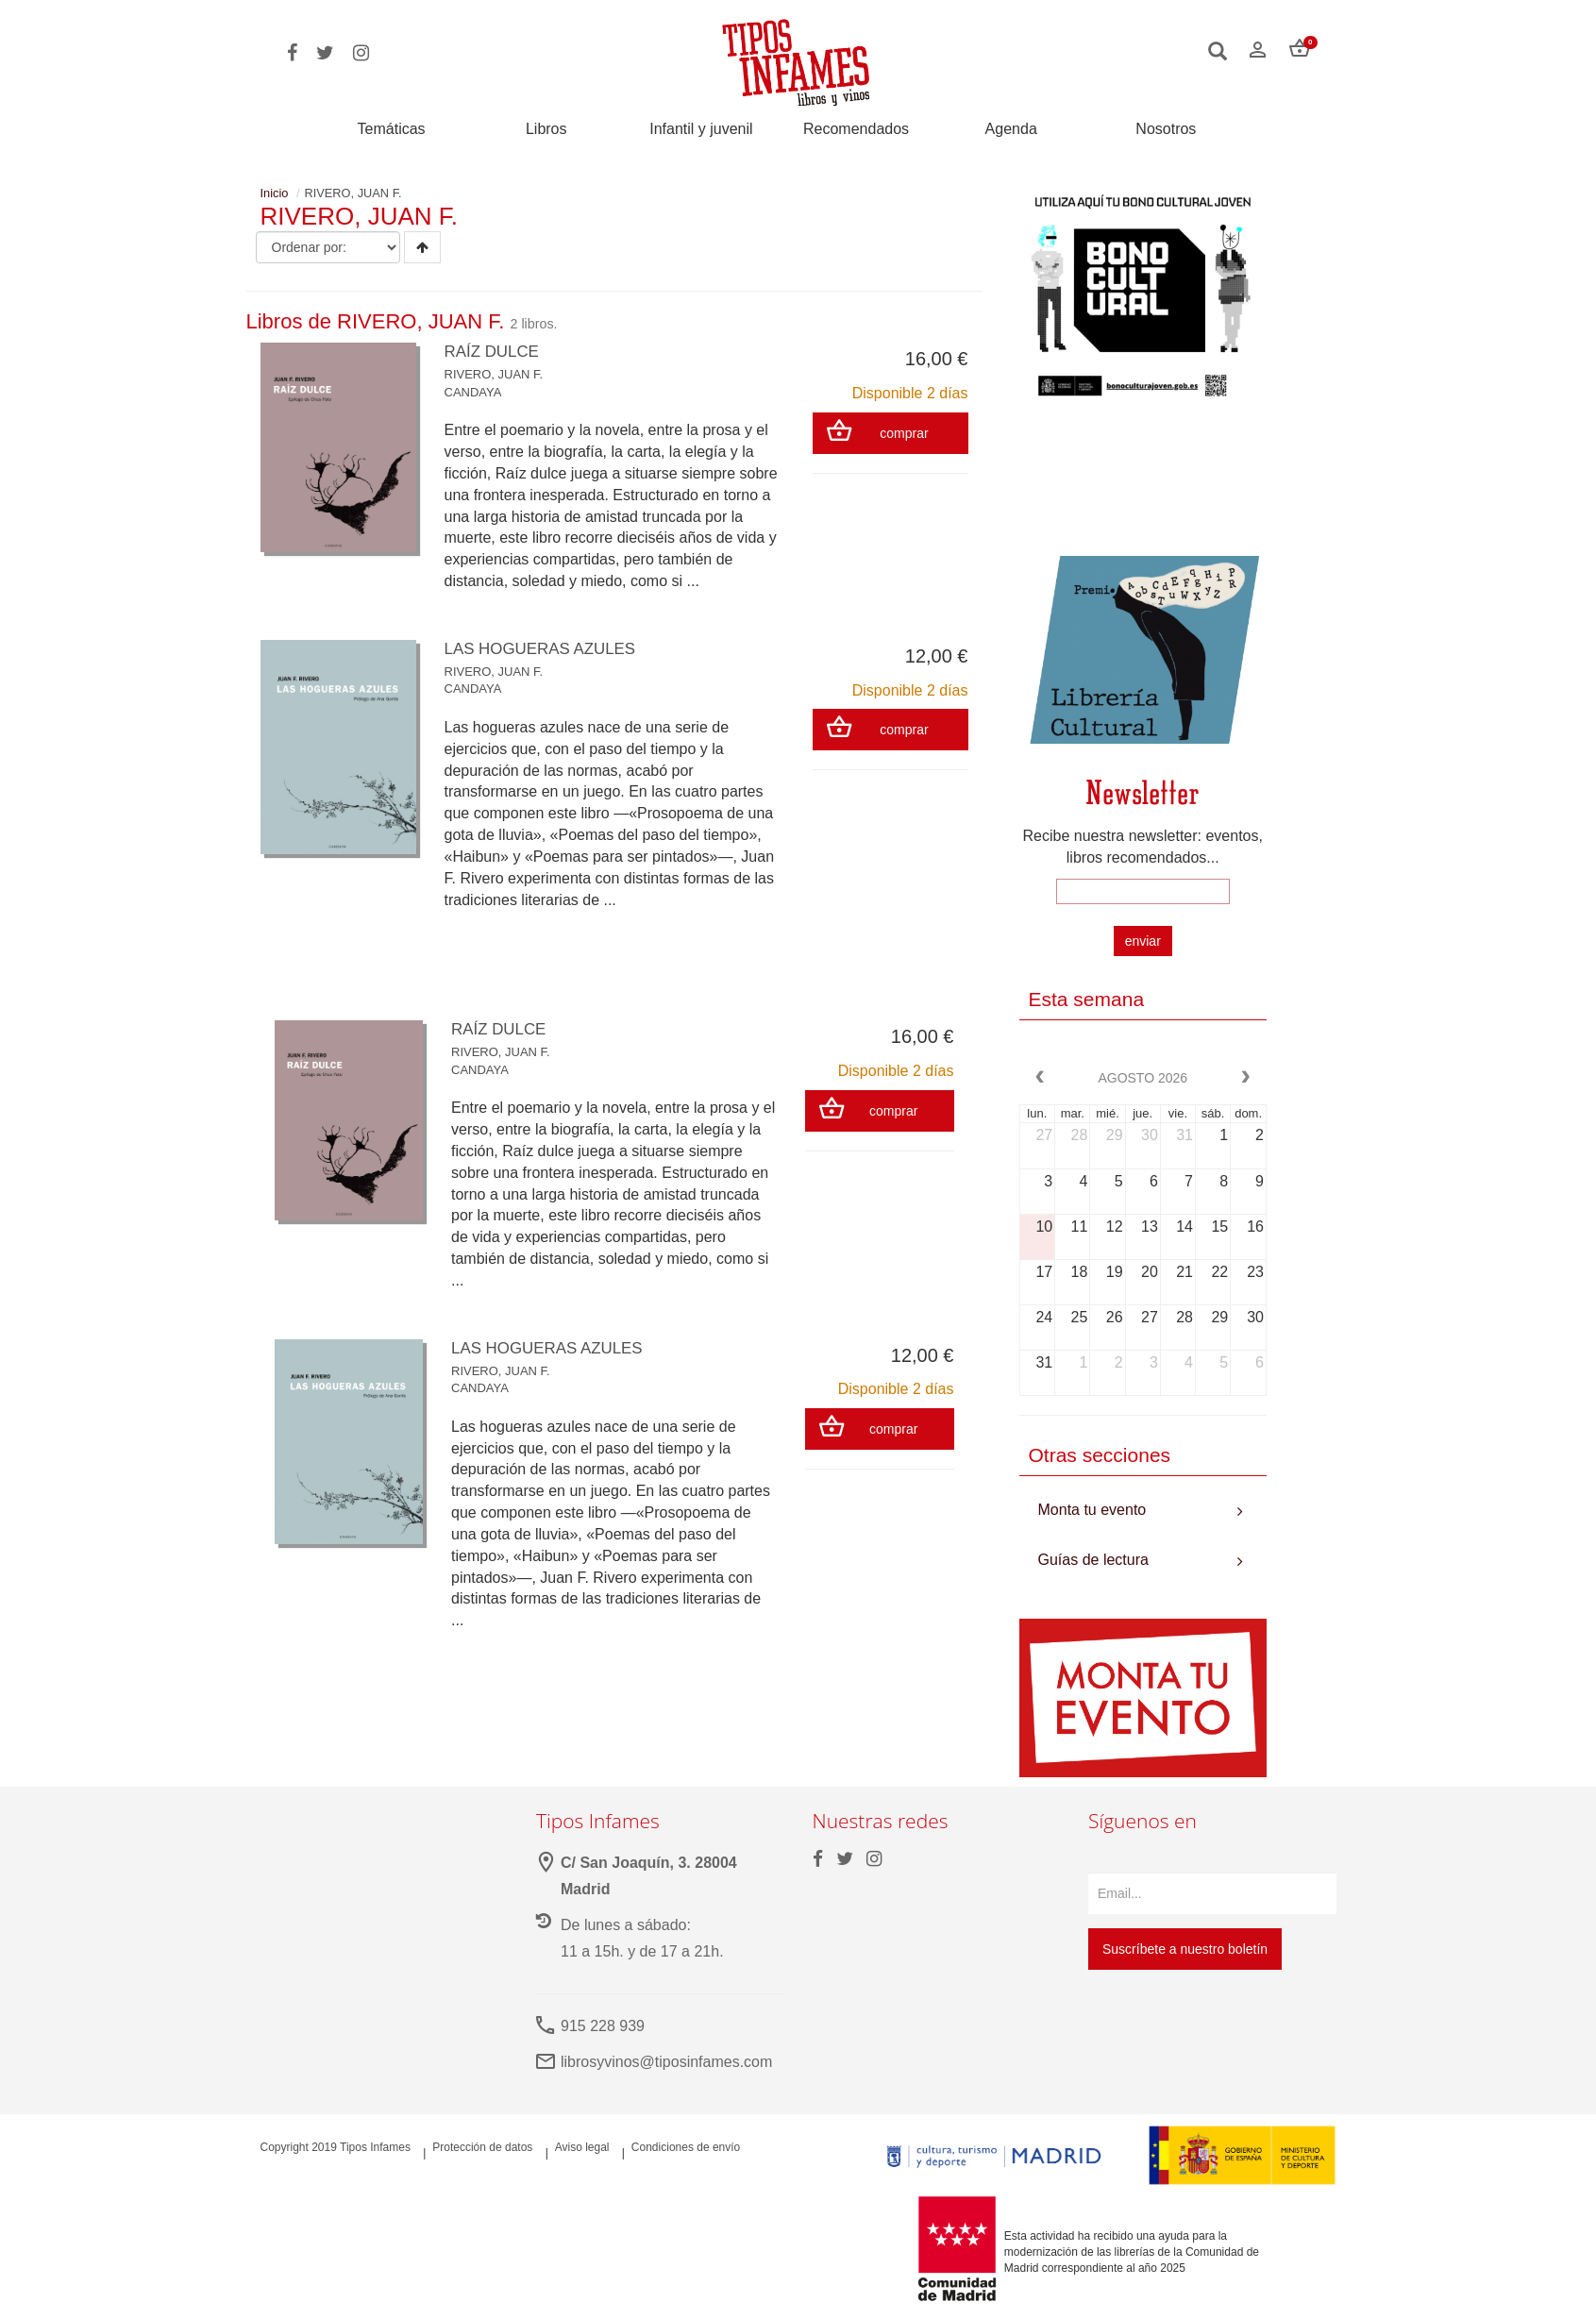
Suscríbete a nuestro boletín (1185, 1949)
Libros (546, 129)
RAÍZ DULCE (495, 351)
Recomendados (856, 129)
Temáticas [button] (392, 129)
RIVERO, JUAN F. (494, 374)
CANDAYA (473, 392)
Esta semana (1087, 999)
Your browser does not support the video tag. (1143, 487)
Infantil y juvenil (700, 129)
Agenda (1011, 129)
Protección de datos (482, 2147)
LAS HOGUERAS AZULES (546, 648)
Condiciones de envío (685, 2147)
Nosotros (1165, 129)
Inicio (274, 193)
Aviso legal (582, 2147)
